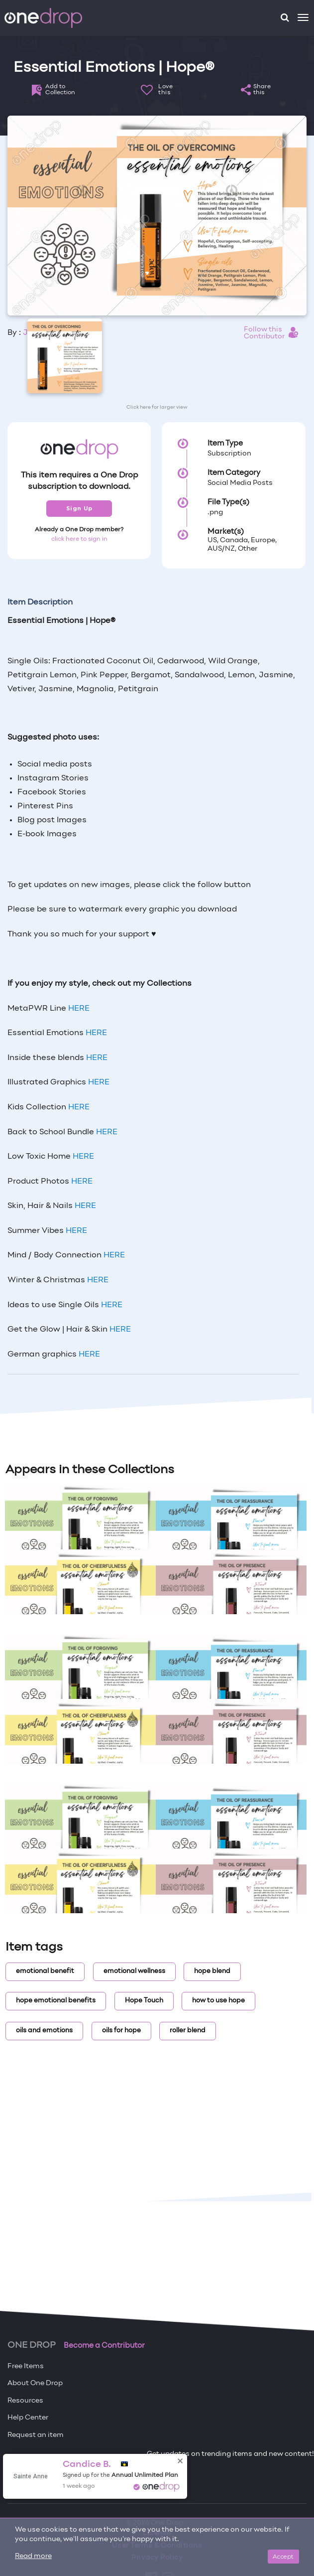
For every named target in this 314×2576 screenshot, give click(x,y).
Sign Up (79, 508)
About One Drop (35, 2383)
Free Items (25, 2366)
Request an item (35, 2435)
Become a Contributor (104, 2345)
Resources (25, 2401)
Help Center (27, 2418)
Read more (33, 2556)
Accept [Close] (283, 2556)
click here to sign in (79, 539)
